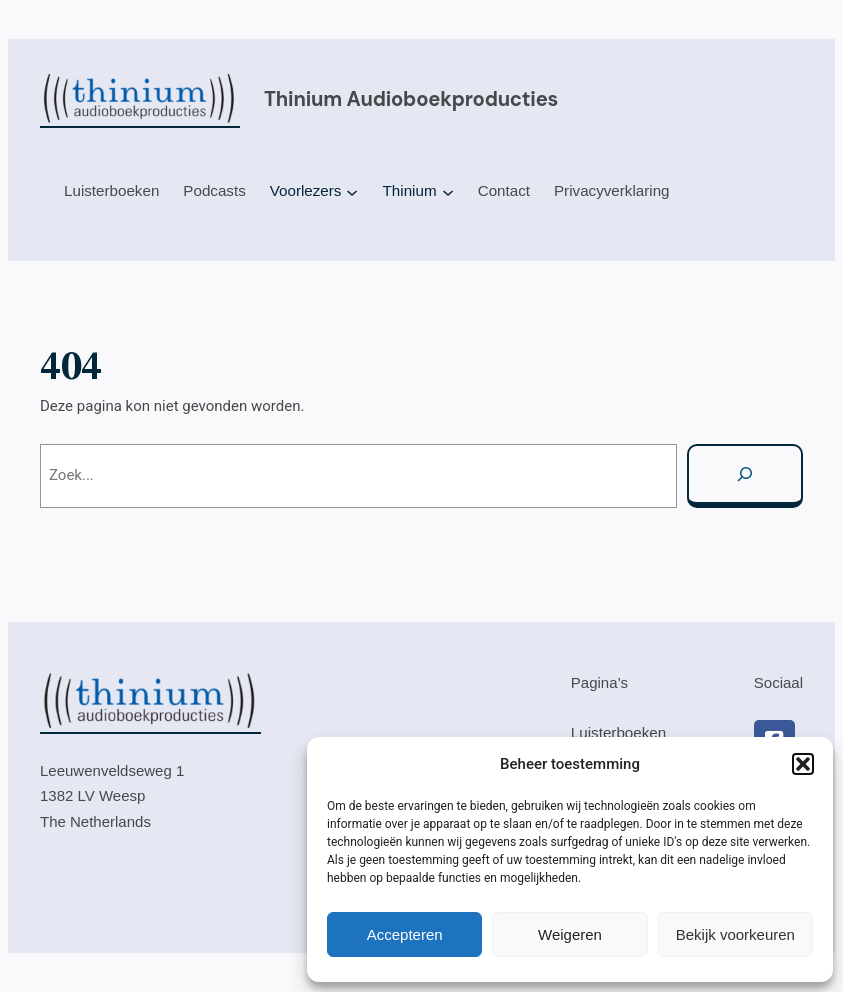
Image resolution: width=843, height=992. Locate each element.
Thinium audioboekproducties (411, 99)
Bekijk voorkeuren (735, 934)
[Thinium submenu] (448, 192)
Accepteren (405, 934)
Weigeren (570, 934)
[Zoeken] (745, 476)
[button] (803, 764)
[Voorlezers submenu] (352, 192)
